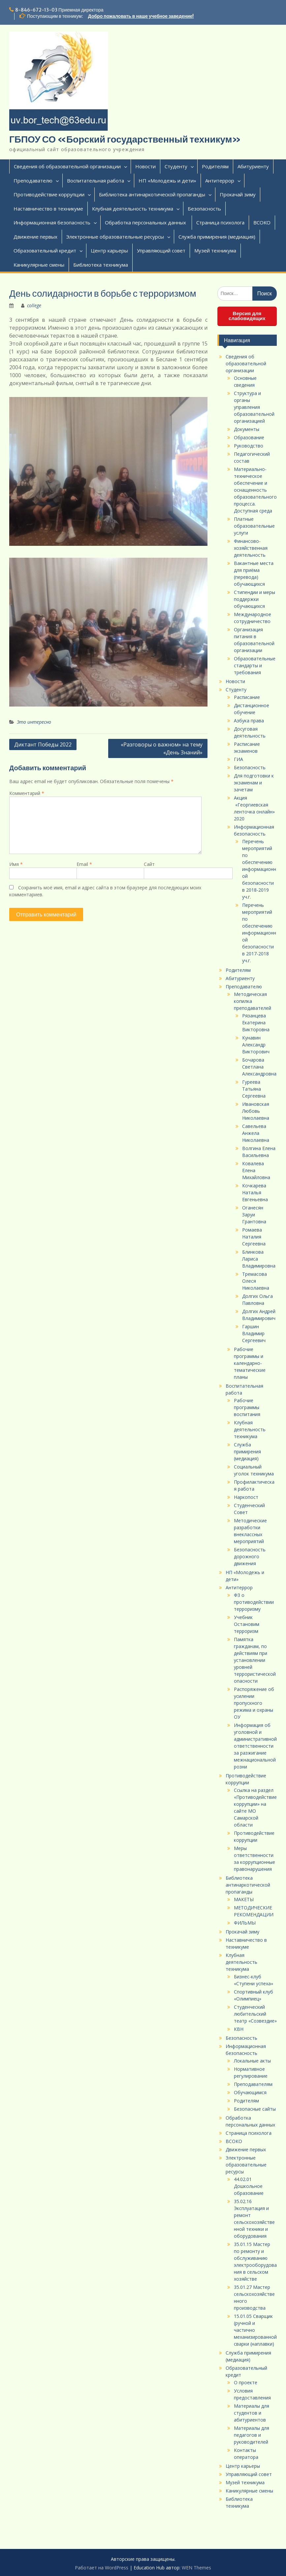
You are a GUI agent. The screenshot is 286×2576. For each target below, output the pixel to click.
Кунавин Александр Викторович (256, 1045)
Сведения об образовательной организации (67, 166)
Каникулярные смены (39, 264)
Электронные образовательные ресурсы (115, 236)
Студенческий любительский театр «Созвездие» (255, 2014)
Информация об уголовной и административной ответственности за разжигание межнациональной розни (255, 1746)
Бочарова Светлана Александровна (259, 1067)
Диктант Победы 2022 (43, 744)
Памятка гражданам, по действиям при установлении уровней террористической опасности (255, 1660)
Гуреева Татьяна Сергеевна (254, 1089)
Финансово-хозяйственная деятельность (251, 548)
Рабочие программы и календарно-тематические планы (250, 1363)
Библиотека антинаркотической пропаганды (152, 194)
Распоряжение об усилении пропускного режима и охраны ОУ (254, 1703)
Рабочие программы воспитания (247, 1407)
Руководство (248, 446)
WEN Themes (196, 2567)
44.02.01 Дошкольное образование (249, 2186)
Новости (145, 166)
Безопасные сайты (255, 2109)
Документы (246, 429)
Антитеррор (219, 180)
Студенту (176, 166)
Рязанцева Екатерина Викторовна (256, 1022)
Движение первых (35, 236)
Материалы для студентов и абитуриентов (251, 2413)
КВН (238, 2029)
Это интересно (34, 722)
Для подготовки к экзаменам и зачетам (254, 783)
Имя (16, 864)
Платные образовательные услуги (254, 526)
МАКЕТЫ (244, 1899)
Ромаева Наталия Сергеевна (254, 1237)
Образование (249, 437)
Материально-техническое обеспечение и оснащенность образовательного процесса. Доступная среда (255, 490)
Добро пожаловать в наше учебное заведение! (141, 16)
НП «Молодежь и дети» (167, 180)
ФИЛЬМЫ (245, 1923)
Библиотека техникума (100, 264)
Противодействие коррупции (49, 194)
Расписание (247, 697)
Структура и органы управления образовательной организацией (254, 407)
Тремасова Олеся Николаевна (255, 1281)
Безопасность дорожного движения (250, 1556)
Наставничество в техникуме (48, 208)
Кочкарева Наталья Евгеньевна (255, 1192)
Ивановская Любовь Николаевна (255, 1111)
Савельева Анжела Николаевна (255, 1133)
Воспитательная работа (95, 180)
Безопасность (204, 208)
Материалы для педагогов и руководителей (251, 2435)
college (34, 305)
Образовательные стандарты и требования (254, 665)
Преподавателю (33, 180)
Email (84, 864)
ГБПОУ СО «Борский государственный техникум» (125, 139)
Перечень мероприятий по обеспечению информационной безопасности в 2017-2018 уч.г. (259, 933)
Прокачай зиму (238, 194)
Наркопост (246, 1497)
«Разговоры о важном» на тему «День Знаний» (162, 748)
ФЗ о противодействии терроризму (254, 1602)
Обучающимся (250, 2092)
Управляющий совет (161, 250)
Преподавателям (253, 2084)
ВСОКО (261, 222)
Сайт (149, 864)
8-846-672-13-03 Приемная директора (59, 10)
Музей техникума (215, 250)
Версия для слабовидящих (247, 316)
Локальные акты (252, 2061)
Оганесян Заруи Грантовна (254, 1215)
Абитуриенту (253, 166)
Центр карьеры (109, 250)
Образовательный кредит (45, 250)
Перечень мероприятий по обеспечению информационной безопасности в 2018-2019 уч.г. (259, 869)
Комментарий (26, 793)
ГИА (238, 759)
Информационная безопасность (52, 222)
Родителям (215, 166)
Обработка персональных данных (146, 222)
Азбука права (249, 720)
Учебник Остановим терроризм (246, 1624)
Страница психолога (220, 222)
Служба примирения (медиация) (216, 236)
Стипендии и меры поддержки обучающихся (254, 599)
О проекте (245, 2382)
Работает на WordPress (101, 2567)
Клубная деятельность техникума (132, 208)
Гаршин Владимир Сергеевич (254, 1333)
